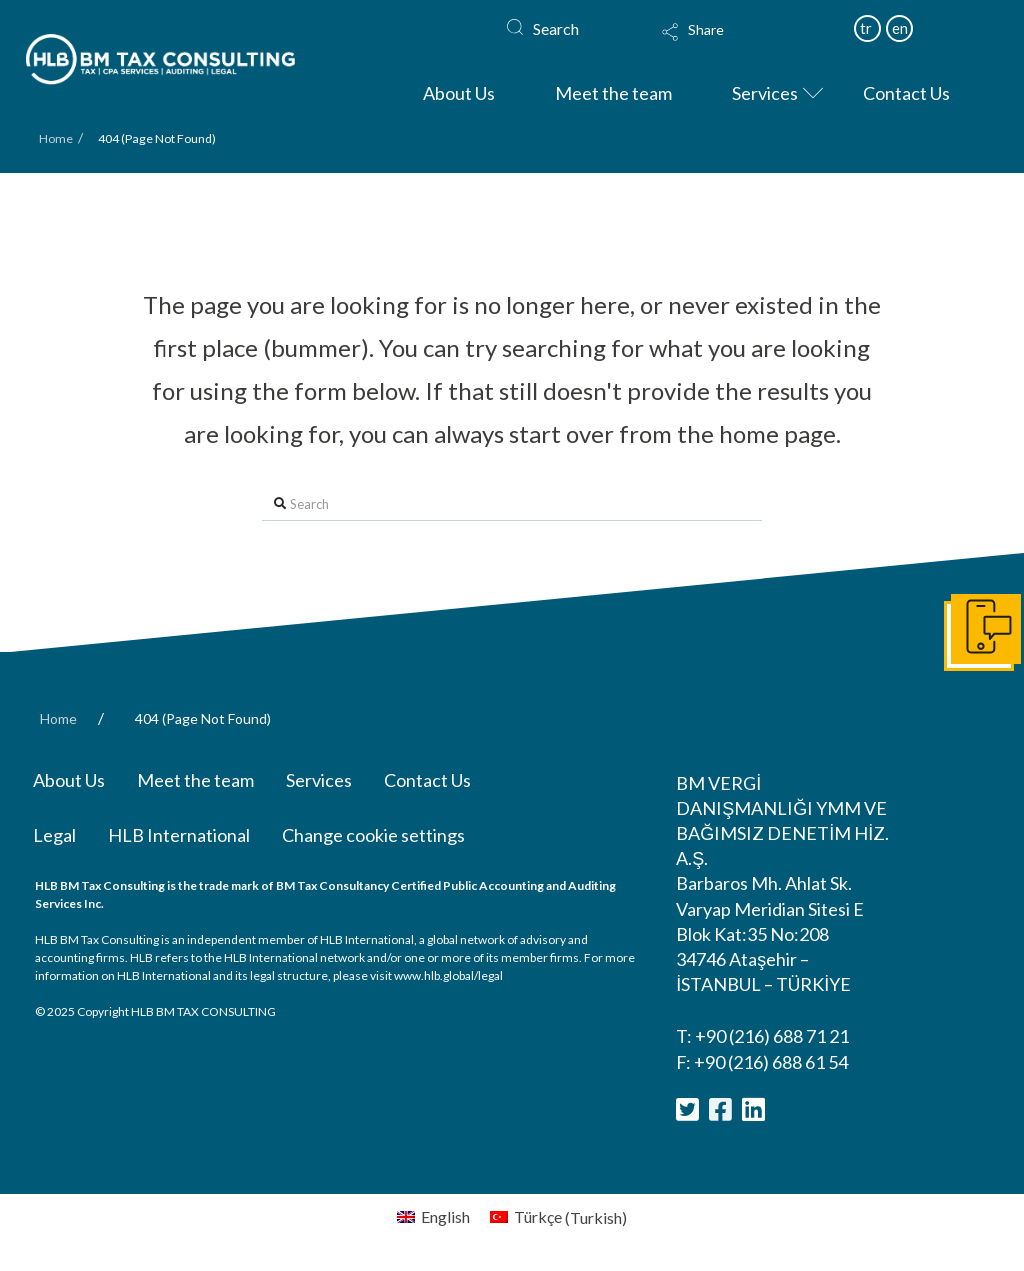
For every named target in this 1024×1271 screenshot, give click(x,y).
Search (556, 28)
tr (866, 28)
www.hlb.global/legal (448, 975)
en (900, 28)
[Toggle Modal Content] (731, 45)
